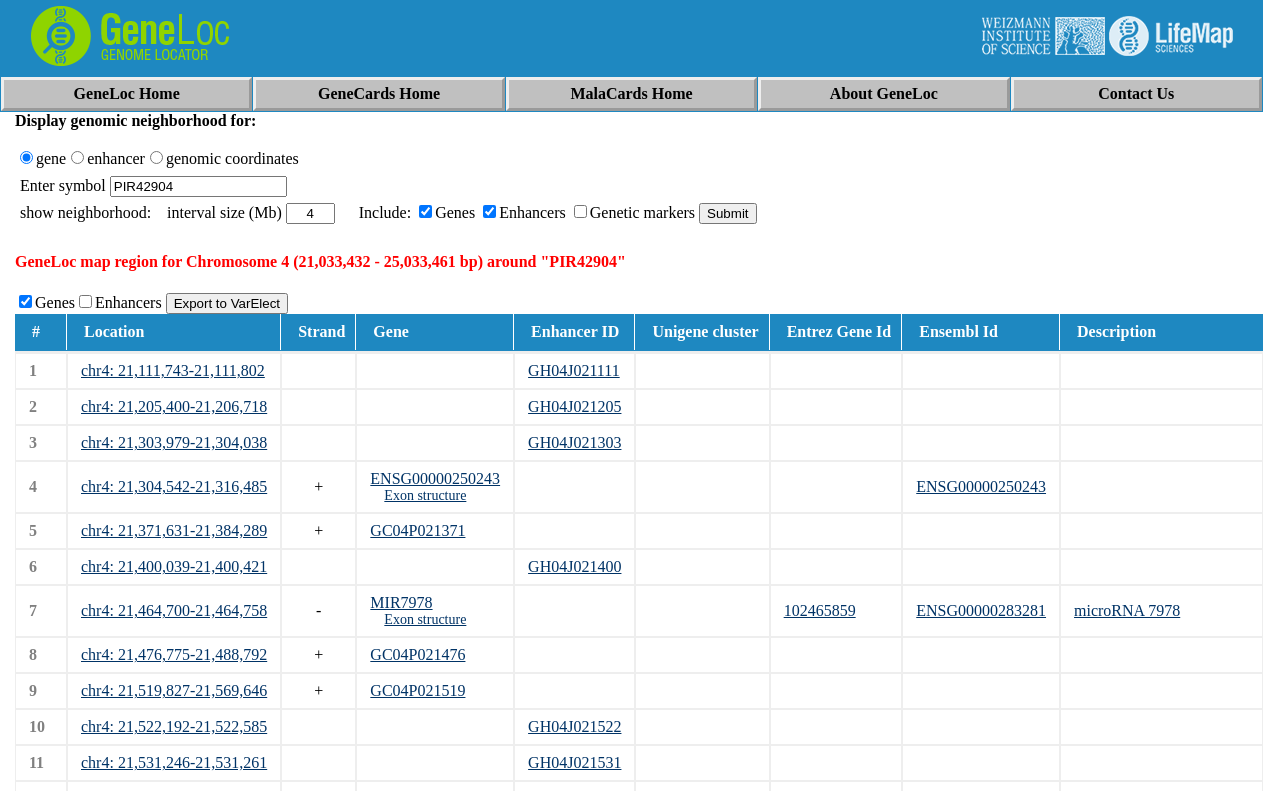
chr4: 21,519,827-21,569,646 (174, 690)
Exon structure (425, 495)
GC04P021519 (417, 690)
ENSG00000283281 (981, 610)
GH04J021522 (574, 726)
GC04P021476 (417, 654)
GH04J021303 (574, 442)
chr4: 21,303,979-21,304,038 (174, 442)
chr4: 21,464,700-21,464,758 (174, 610)
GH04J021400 (574, 566)
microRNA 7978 (1127, 610)
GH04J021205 (574, 406)
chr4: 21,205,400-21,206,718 (174, 406)
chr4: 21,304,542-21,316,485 (174, 486)
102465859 (820, 610)
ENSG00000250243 (435, 478)
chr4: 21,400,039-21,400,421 (174, 566)
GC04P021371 (417, 530)
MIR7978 (401, 602)
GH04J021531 (574, 762)
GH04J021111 (574, 370)
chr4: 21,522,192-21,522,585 (174, 726)
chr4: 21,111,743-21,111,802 (173, 370)
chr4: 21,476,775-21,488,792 (174, 654)
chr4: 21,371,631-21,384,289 (174, 530)
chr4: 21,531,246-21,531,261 (174, 762)
